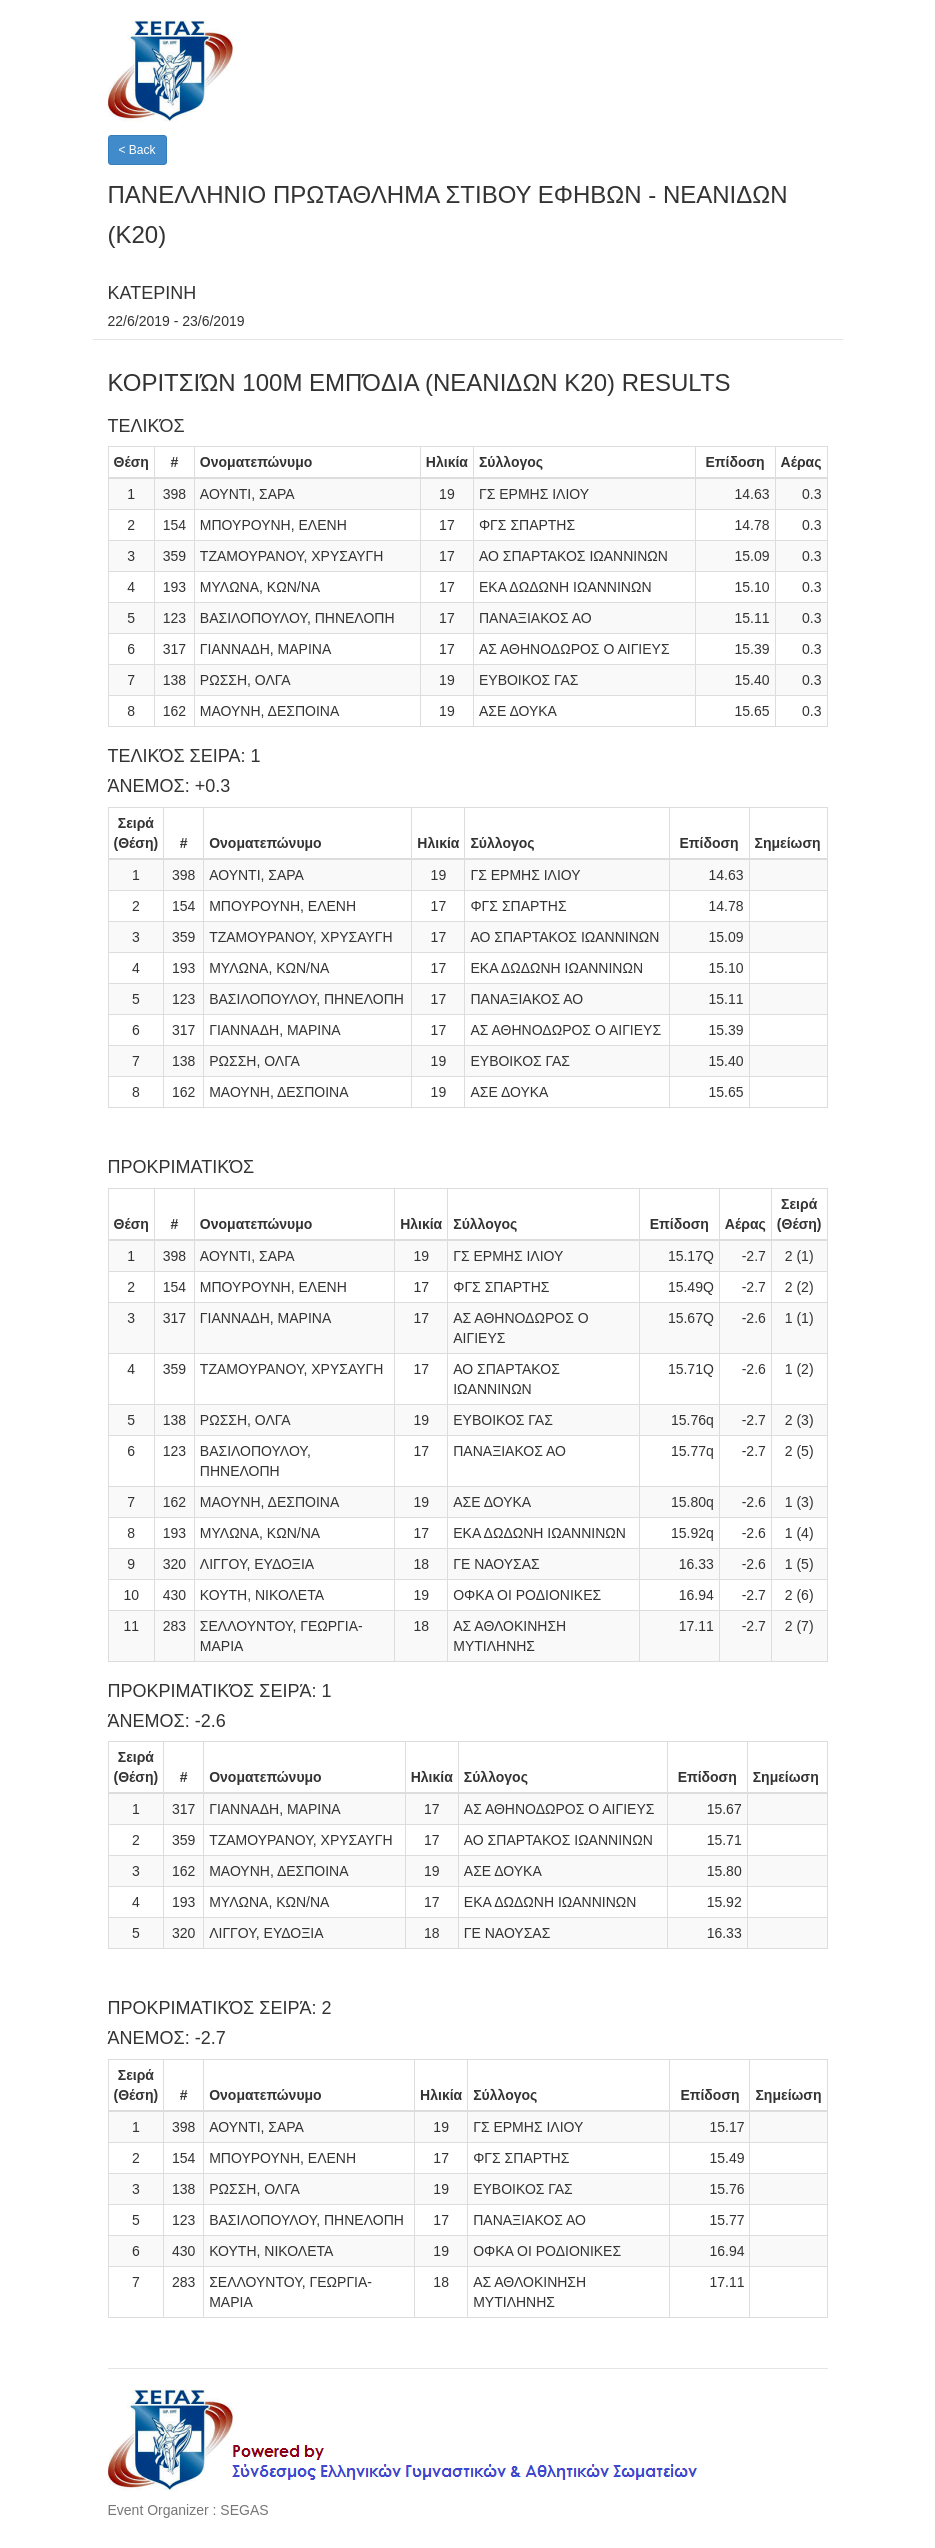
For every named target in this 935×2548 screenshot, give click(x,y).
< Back (137, 150)
